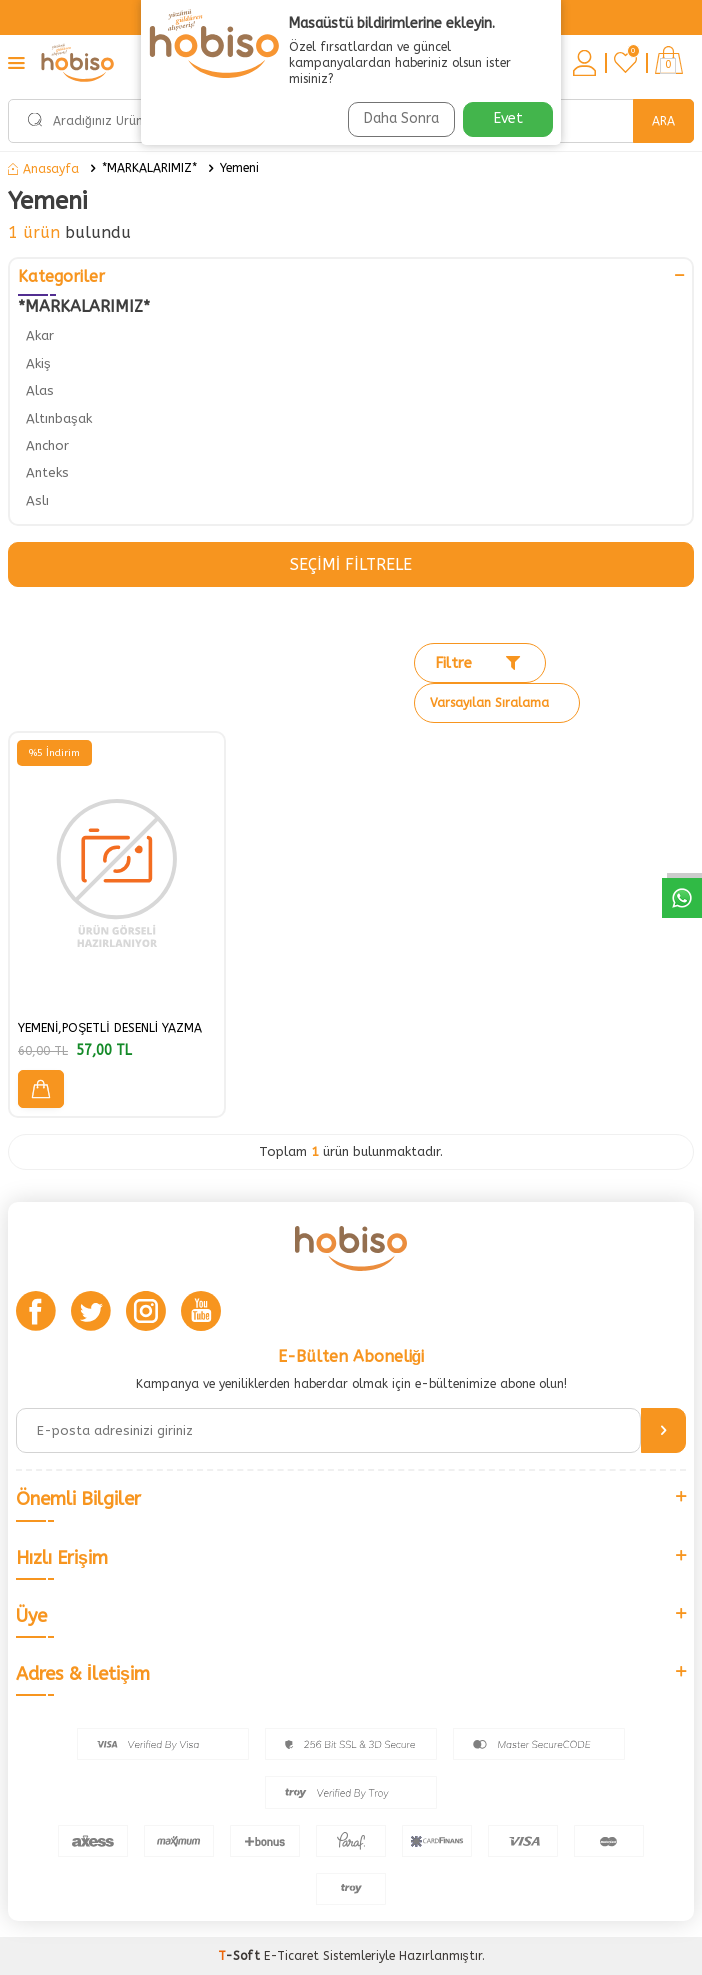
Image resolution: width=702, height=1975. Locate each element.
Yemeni (239, 168)
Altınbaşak (59, 418)
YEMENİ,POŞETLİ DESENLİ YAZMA (110, 1028)
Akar (40, 335)
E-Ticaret (291, 1956)
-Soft (241, 1956)
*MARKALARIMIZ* (149, 168)
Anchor (47, 445)
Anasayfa (43, 169)
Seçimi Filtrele (350, 564)
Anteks (47, 472)
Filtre (477, 663)
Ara (663, 121)
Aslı (37, 500)
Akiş (38, 363)
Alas (40, 390)
